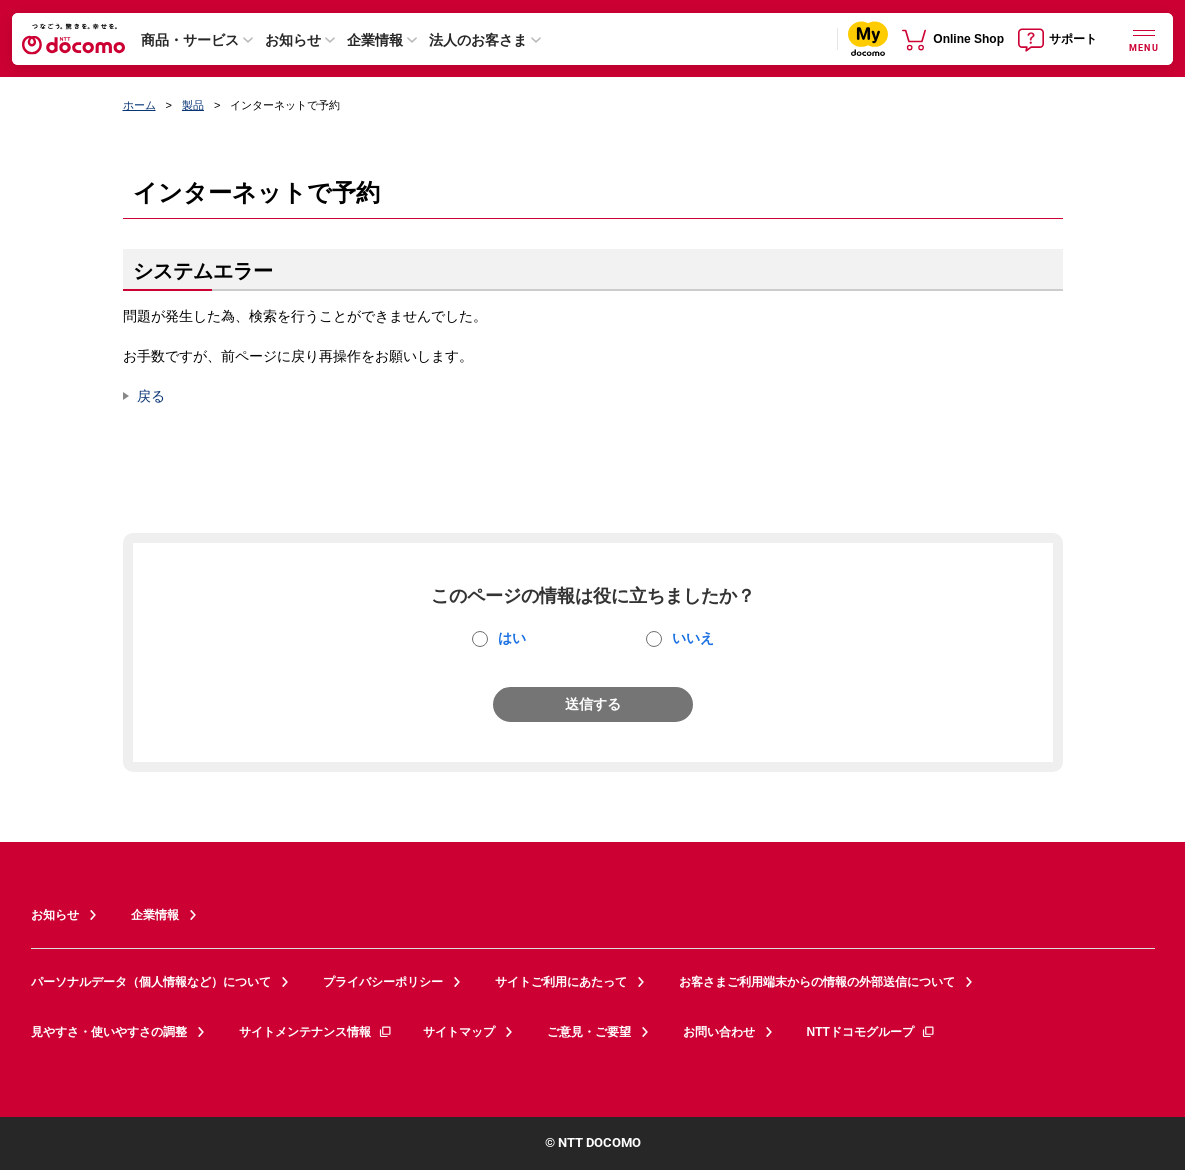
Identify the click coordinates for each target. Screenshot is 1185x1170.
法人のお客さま (478, 40)
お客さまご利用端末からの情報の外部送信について (817, 982)
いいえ (693, 638)
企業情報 (375, 40)
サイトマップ (459, 1032)
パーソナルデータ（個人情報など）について (151, 982)
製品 (193, 105)
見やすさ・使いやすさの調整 (109, 1032)
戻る (151, 396)
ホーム (139, 105)
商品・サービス (190, 40)
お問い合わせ (719, 1032)
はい (512, 638)
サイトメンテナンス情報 (316, 1032)
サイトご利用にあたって (561, 982)
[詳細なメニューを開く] (1144, 38)
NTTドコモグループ (871, 1032)
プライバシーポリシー (383, 982)
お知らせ (293, 40)
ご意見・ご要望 (589, 1032)
